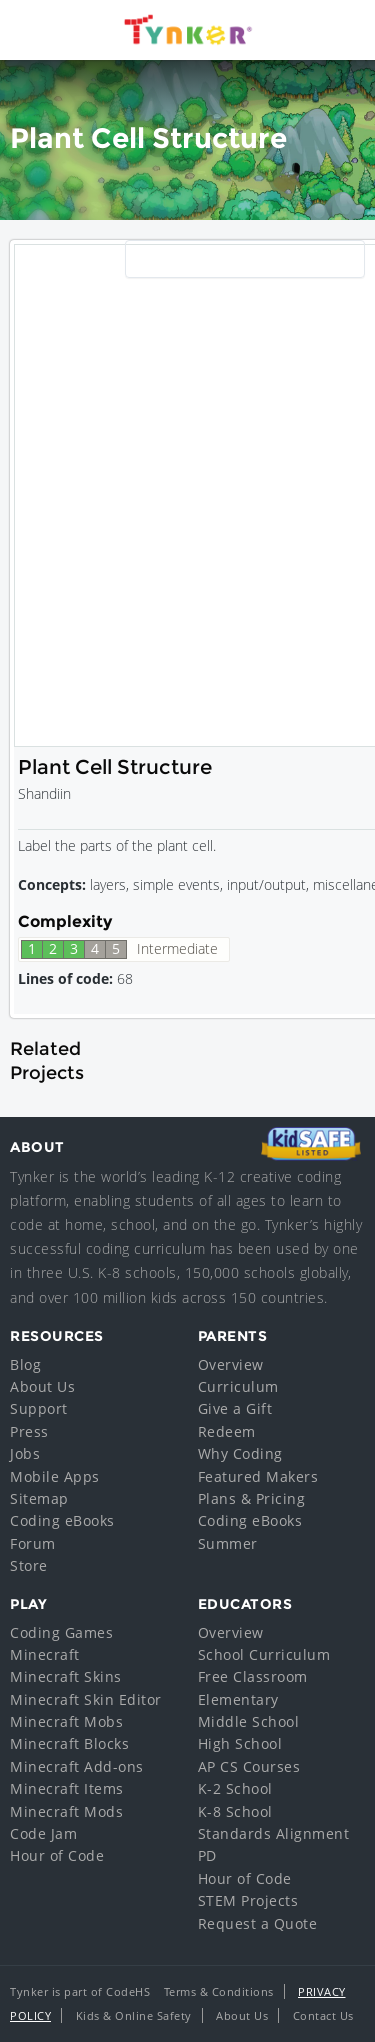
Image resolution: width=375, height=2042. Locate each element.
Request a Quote (258, 1923)
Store (29, 1565)
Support (39, 1408)
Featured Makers (258, 1476)
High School (240, 1743)
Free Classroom (253, 1676)
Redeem (227, 1431)
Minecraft (45, 1654)
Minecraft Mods (66, 1811)
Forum (33, 1543)
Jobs (25, 1453)
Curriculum (238, 1386)
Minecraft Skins (66, 1676)
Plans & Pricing (252, 1498)
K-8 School (235, 1811)
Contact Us (323, 2015)
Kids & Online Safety (134, 2015)
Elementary (238, 1699)
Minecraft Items (67, 1788)
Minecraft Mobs (66, 1721)
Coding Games (61, 1632)
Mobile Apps (55, 1476)
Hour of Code (57, 1855)
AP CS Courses (249, 1766)
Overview (231, 1364)
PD (207, 1855)
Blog (25, 1364)
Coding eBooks (62, 1520)
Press (29, 1431)
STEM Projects (248, 1900)
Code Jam (43, 1833)
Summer (228, 1543)
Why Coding (240, 1453)
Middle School (249, 1721)
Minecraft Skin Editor (86, 1699)
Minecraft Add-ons (77, 1766)
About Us (42, 1386)
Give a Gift (235, 1408)
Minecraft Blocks (69, 1743)
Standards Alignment (274, 1833)
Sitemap (39, 1498)
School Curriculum (264, 1654)
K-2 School (235, 1788)
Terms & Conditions (219, 1991)
